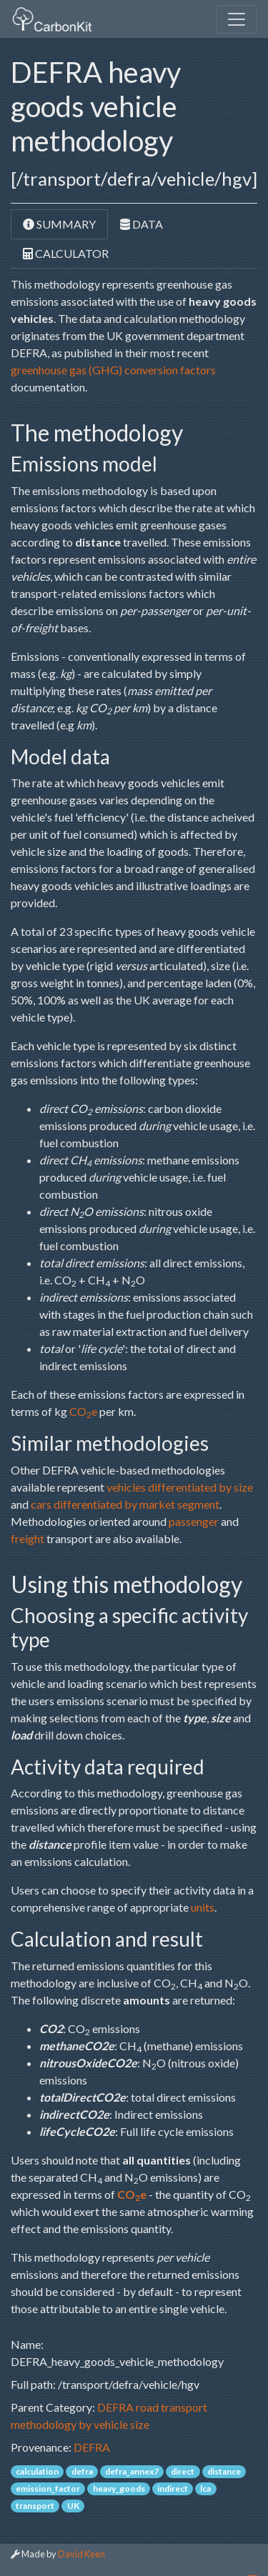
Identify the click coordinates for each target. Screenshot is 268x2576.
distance (224, 2471)
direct (182, 2471)
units (202, 1907)
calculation (37, 2471)
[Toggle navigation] (237, 19)
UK (73, 2505)
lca (205, 2488)
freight (27, 1538)
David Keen (81, 2554)
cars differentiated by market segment (125, 1504)
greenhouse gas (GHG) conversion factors (113, 369)
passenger (194, 1521)
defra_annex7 (132, 2471)
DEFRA (92, 2447)
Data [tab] (141, 224)
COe (83, 1411)
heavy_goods (119, 2488)
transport (35, 2505)
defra (82, 2471)
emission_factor (48, 2488)
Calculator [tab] (66, 253)
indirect (172, 2488)
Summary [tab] (59, 224)
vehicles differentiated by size (179, 1487)
